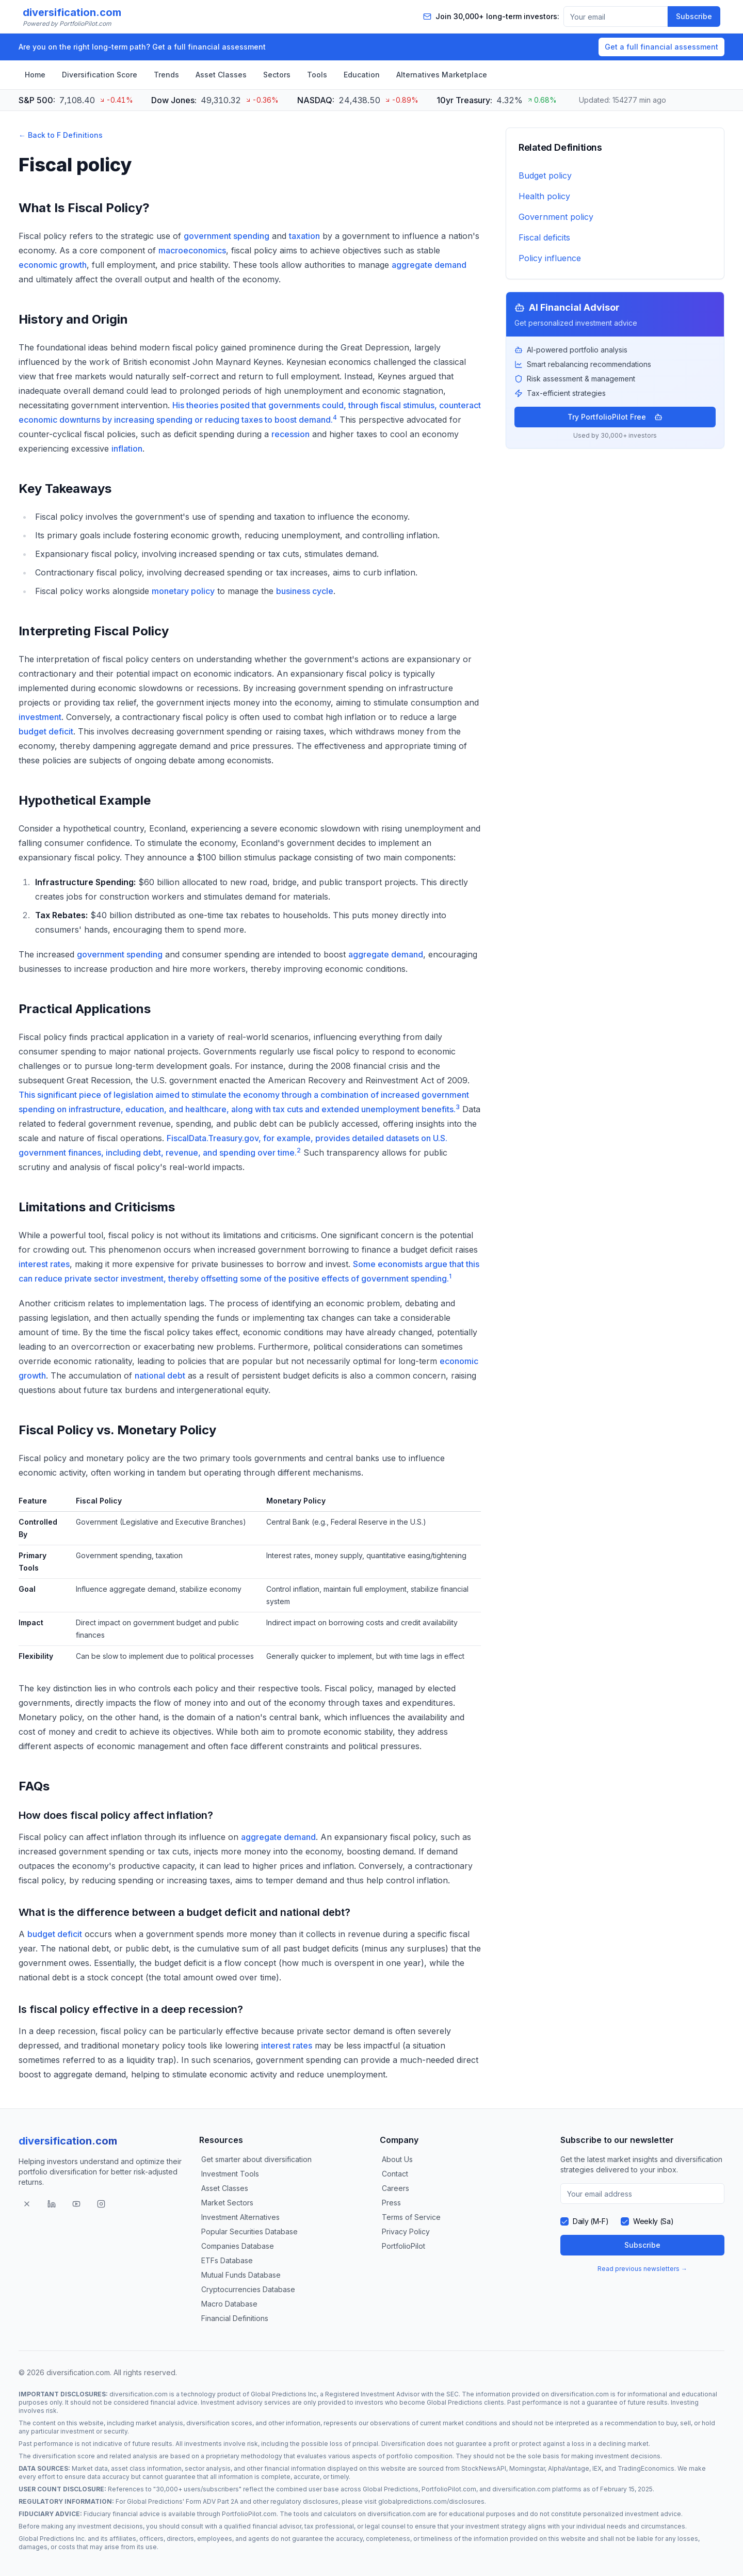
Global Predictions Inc (284, 2394)
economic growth (53, 265)
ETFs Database (227, 2260)
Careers (395, 2188)
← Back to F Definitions (61, 135)
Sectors (276, 74)
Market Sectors (227, 2202)
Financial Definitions (234, 2318)
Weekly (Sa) (653, 2221)
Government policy (556, 217)
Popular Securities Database (249, 2231)
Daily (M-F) (590, 2221)
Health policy (544, 196)
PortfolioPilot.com (449, 2489)
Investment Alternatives (240, 2217)
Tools (317, 74)
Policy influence (550, 258)
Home (35, 74)
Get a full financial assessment (661, 46)
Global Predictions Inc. (52, 2538)
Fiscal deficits (544, 237)
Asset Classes (221, 74)
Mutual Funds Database (241, 2274)
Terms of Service (411, 2217)
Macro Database (229, 2303)
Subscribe (694, 16)
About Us (397, 2159)
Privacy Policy (406, 2231)
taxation (304, 236)
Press (391, 2202)
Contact (395, 2173)
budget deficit (46, 731)
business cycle (304, 591)
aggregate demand (429, 265)
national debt (160, 1375)
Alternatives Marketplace (441, 74)
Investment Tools (230, 2173)
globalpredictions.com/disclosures (431, 2501)
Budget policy (545, 175)
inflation (126, 448)
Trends (166, 74)
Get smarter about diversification (256, 2159)
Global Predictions (454, 2402)
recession (290, 434)
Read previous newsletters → (642, 2269)
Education (362, 74)
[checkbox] (564, 2221)
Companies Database (237, 2246)
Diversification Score (99, 74)
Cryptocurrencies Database (248, 2289)
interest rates (44, 1264)
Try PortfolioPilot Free (615, 416)
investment (40, 717)
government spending (226, 236)
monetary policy (183, 591)
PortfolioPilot (403, 2246)
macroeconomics (192, 250)
